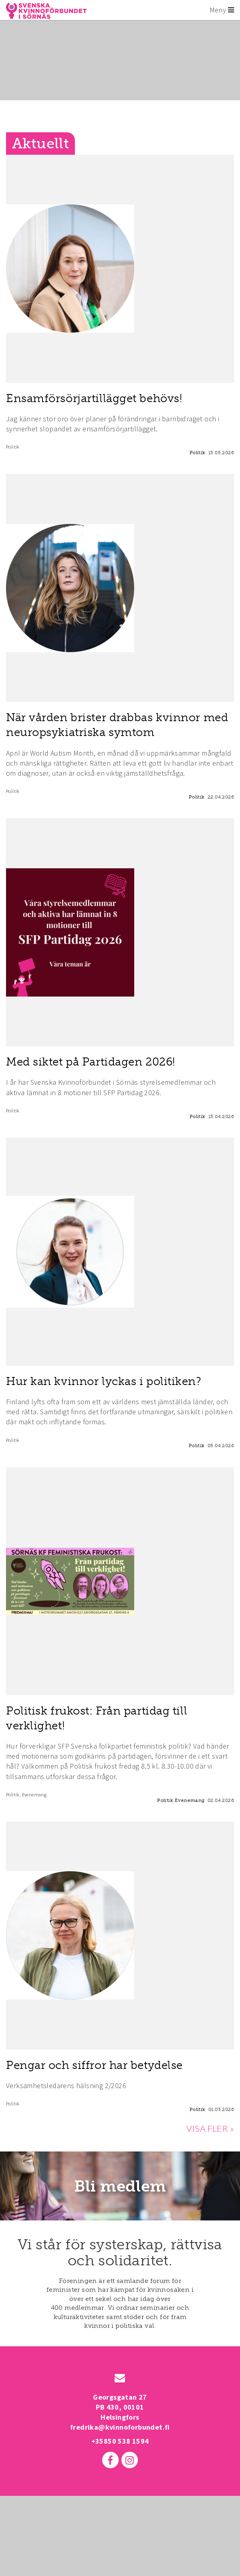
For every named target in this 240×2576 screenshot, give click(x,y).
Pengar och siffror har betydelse (94, 2065)
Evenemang (34, 1794)
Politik (13, 447)
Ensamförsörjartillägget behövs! (94, 398)
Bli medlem (120, 2186)
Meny (222, 9)
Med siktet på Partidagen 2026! (90, 1061)
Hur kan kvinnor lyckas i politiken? (104, 1381)
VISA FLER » (210, 2128)
